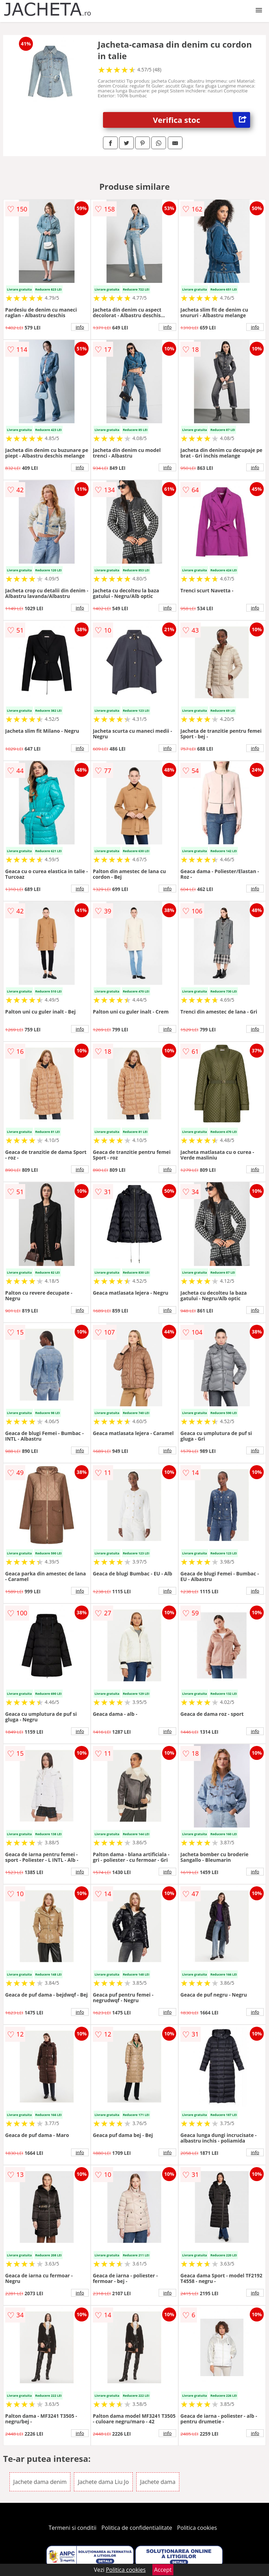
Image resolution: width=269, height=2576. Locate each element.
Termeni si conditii (73, 2528)
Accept (163, 2570)
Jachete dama (157, 2482)
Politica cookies (197, 2528)
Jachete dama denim (40, 2482)
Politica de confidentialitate (137, 2528)
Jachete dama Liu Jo (103, 2482)
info (80, 327)
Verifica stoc (201, 120)
